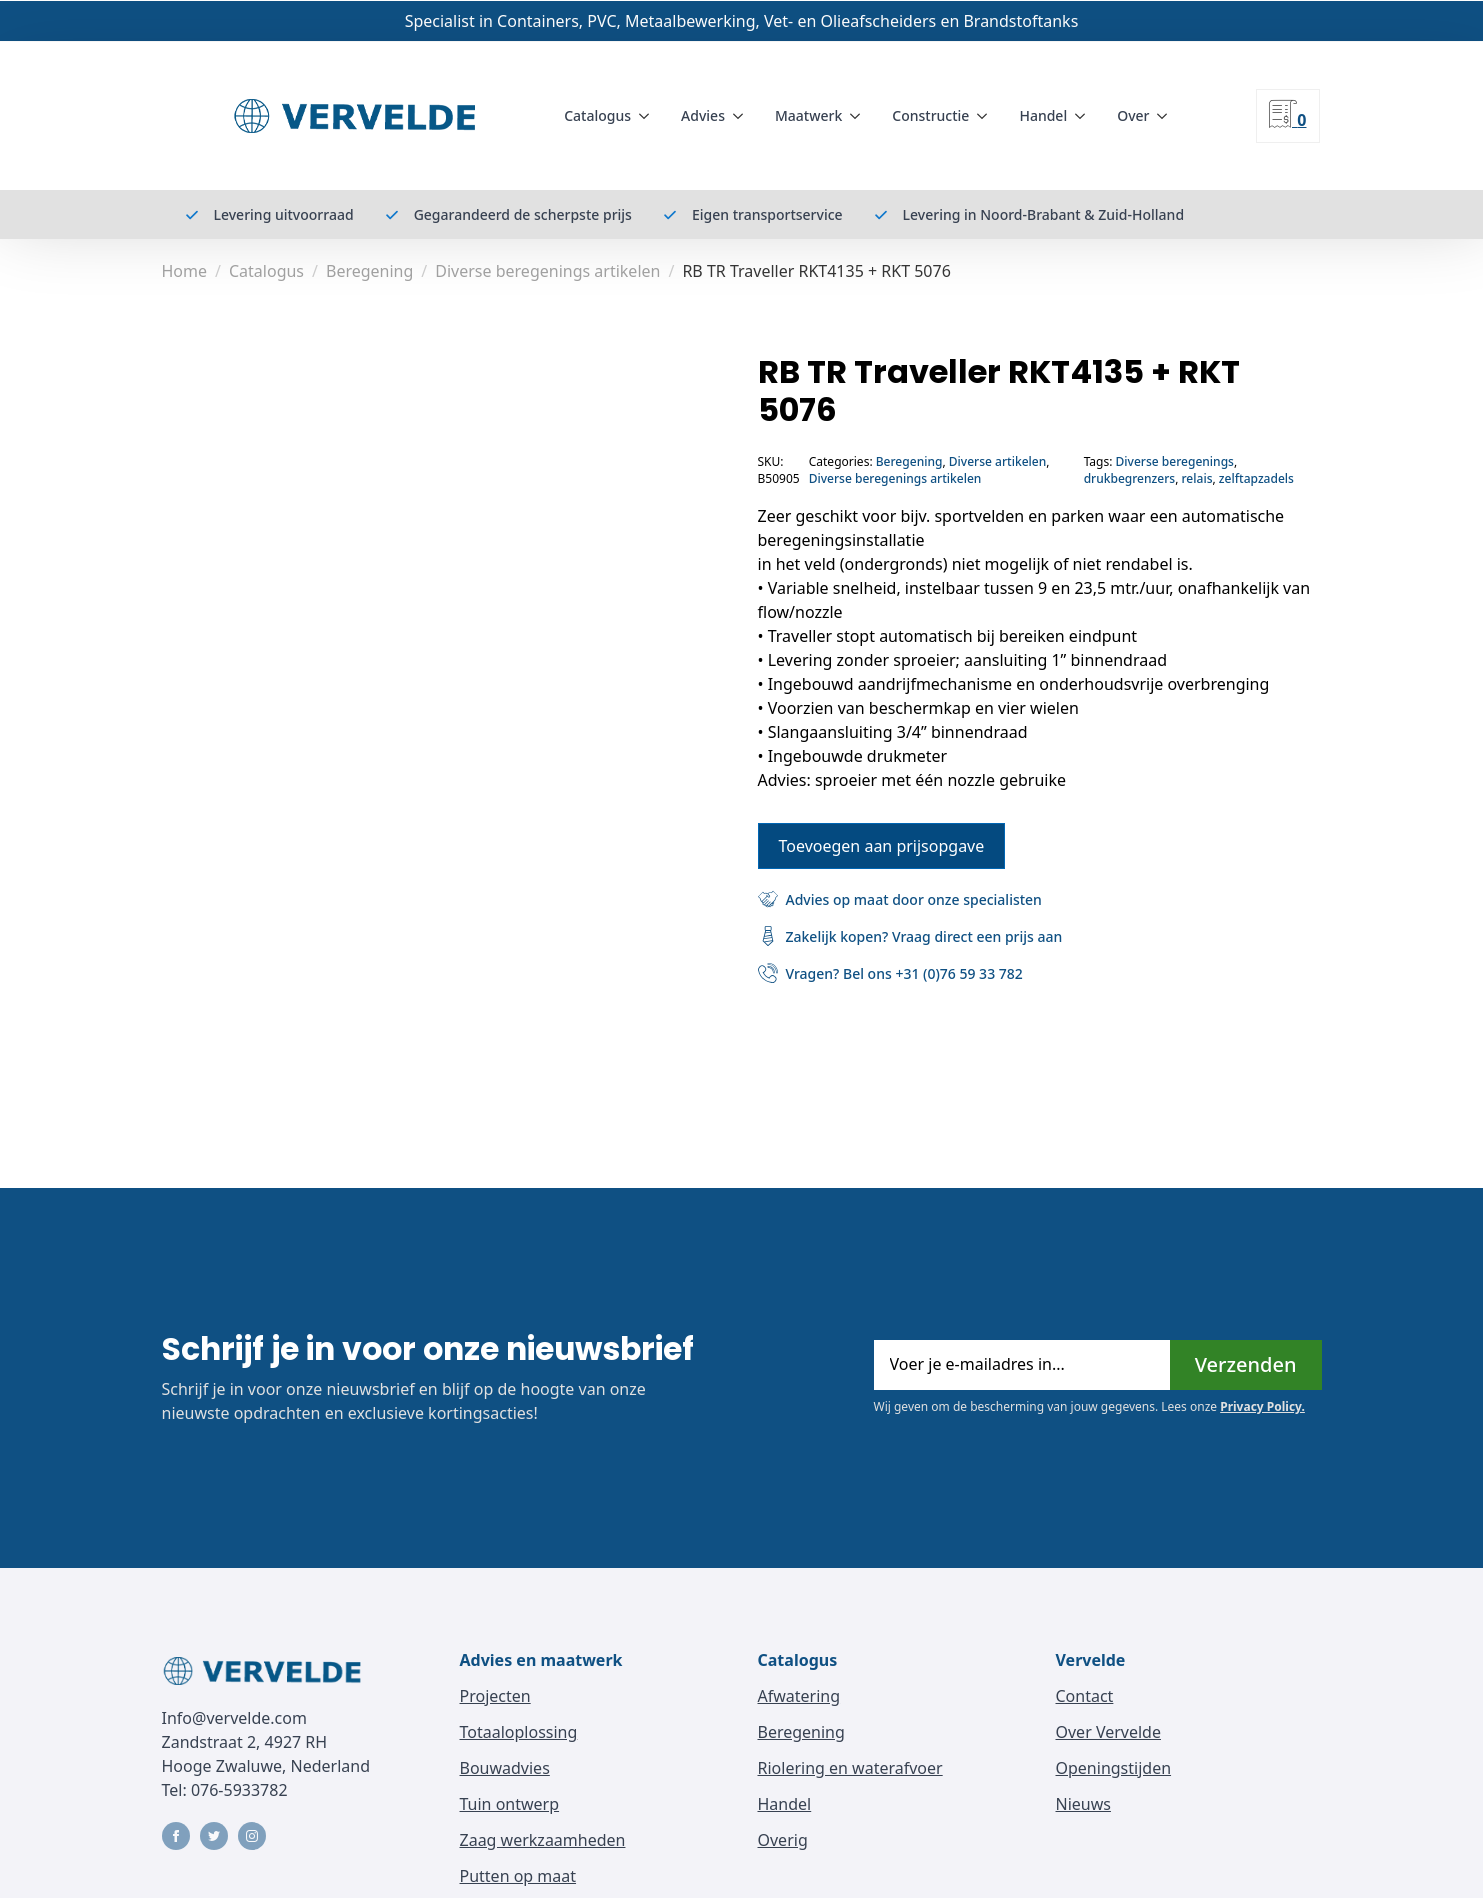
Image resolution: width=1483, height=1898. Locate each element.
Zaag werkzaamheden (543, 1840)
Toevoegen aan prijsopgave (882, 845)
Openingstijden (1114, 1768)
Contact (1085, 1696)
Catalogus (597, 115)
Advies (703, 115)
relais (1196, 478)
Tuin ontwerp (510, 1804)
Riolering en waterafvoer (850, 1768)
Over (1133, 115)
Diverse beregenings (1175, 461)
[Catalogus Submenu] (648, 116)
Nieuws (1083, 1804)
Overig (783, 1840)
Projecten (495, 1696)
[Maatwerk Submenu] (859, 116)
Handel (1043, 115)
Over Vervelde (1108, 1732)
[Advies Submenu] (742, 116)
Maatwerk (808, 115)
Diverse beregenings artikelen (547, 271)
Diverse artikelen (997, 461)
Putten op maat (518, 1876)
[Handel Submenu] (1084, 116)
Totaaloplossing (519, 1732)
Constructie (930, 115)
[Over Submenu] (1166, 116)
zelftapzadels (1256, 478)
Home (185, 271)
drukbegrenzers (1129, 478)
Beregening (369, 271)
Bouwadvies (505, 1768)
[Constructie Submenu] (986, 116)
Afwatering (799, 1696)
